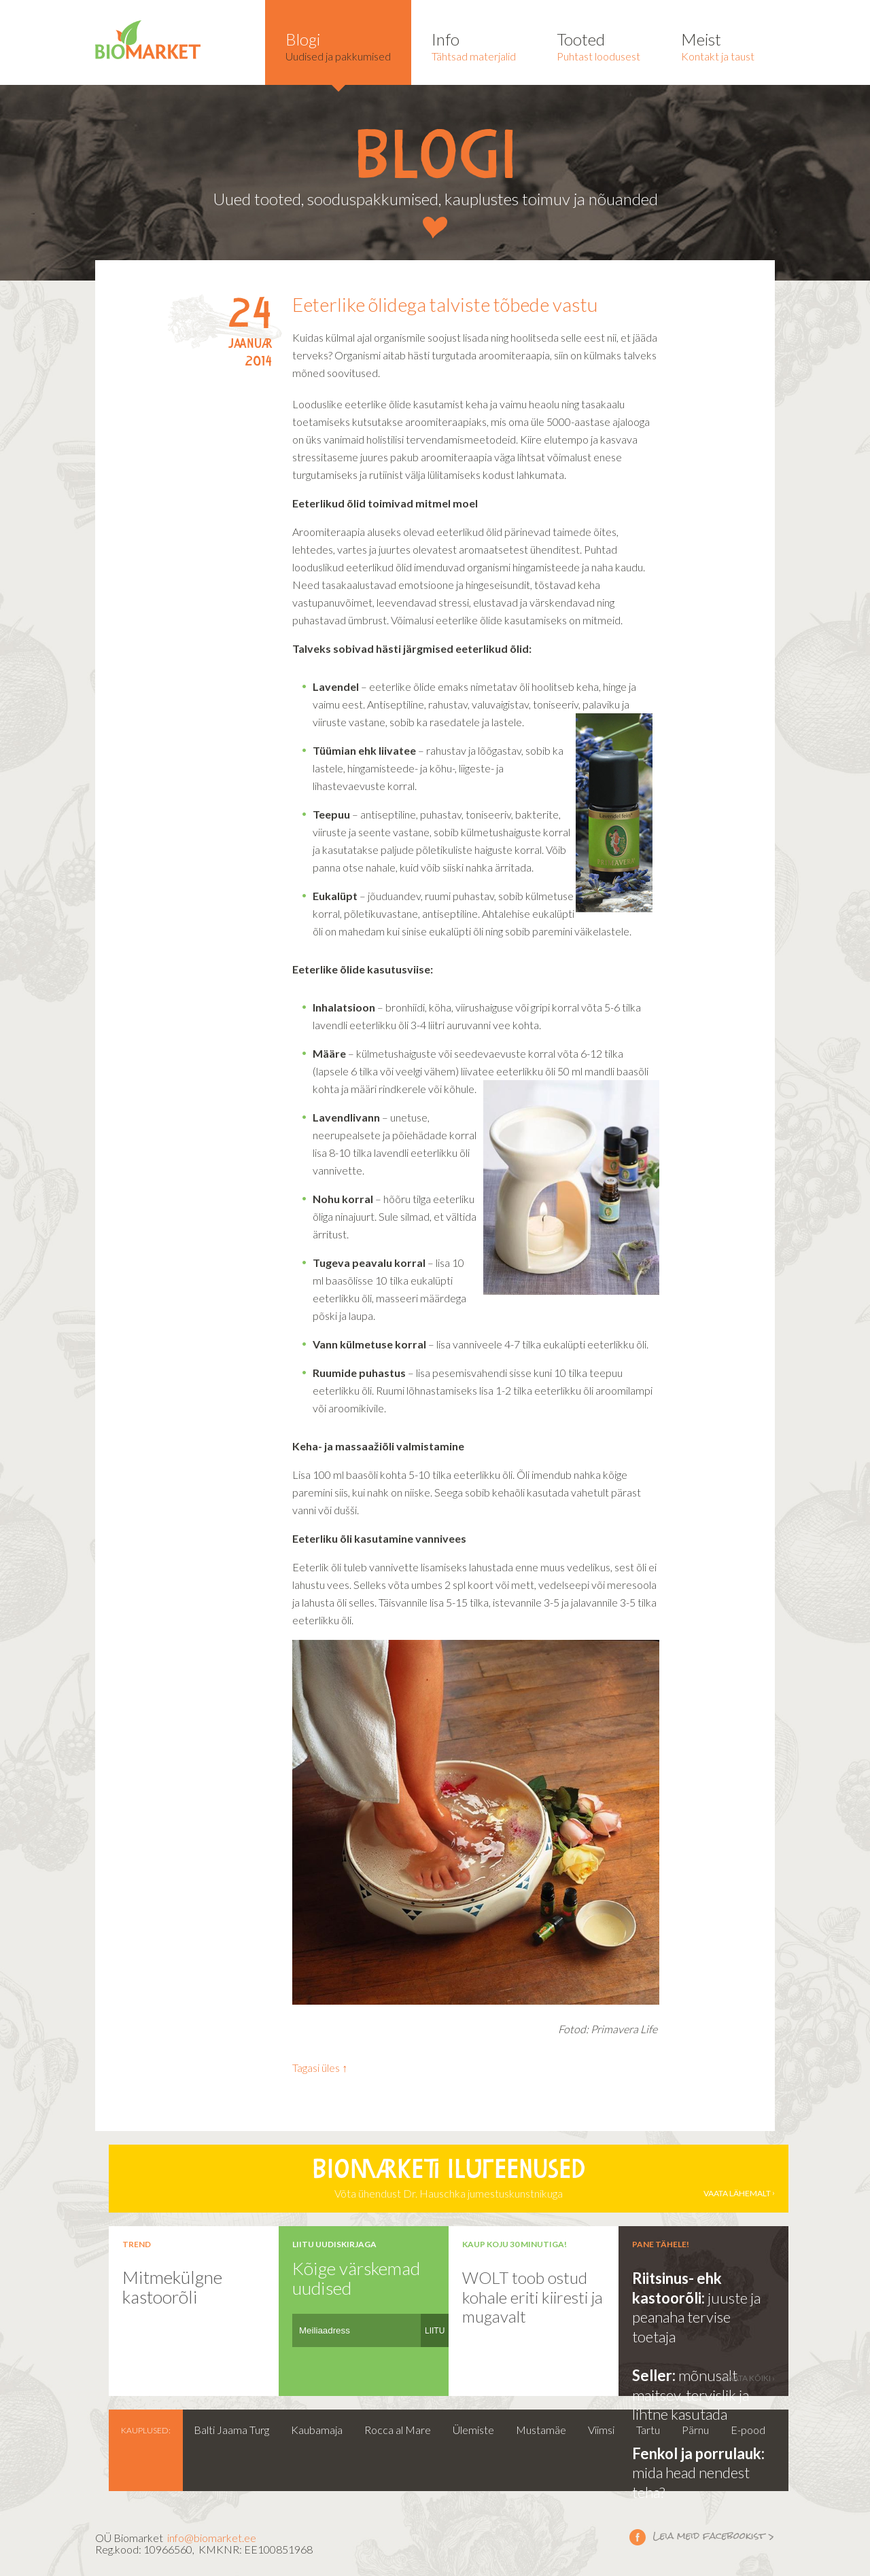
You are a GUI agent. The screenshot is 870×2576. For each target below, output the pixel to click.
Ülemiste (473, 2429)
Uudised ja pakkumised (338, 45)
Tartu (648, 2429)
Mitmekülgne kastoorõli (172, 2287)
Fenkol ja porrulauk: (698, 2453)
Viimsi (601, 2429)
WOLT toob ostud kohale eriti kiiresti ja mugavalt (532, 2297)
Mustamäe (541, 2429)
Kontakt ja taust (717, 45)
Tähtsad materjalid (474, 45)
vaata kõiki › (749, 2378)
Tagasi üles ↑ (319, 2067)
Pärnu (695, 2429)
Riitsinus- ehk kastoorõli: (677, 2288)
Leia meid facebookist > (637, 2536)
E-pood (748, 2429)
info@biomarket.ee (211, 2537)
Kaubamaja (317, 2429)
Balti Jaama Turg (231, 2429)
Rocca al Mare (397, 2429)
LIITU (435, 2331)
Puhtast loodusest (598, 45)
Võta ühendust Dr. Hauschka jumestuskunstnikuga (448, 2178)
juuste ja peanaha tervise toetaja (696, 2317)
